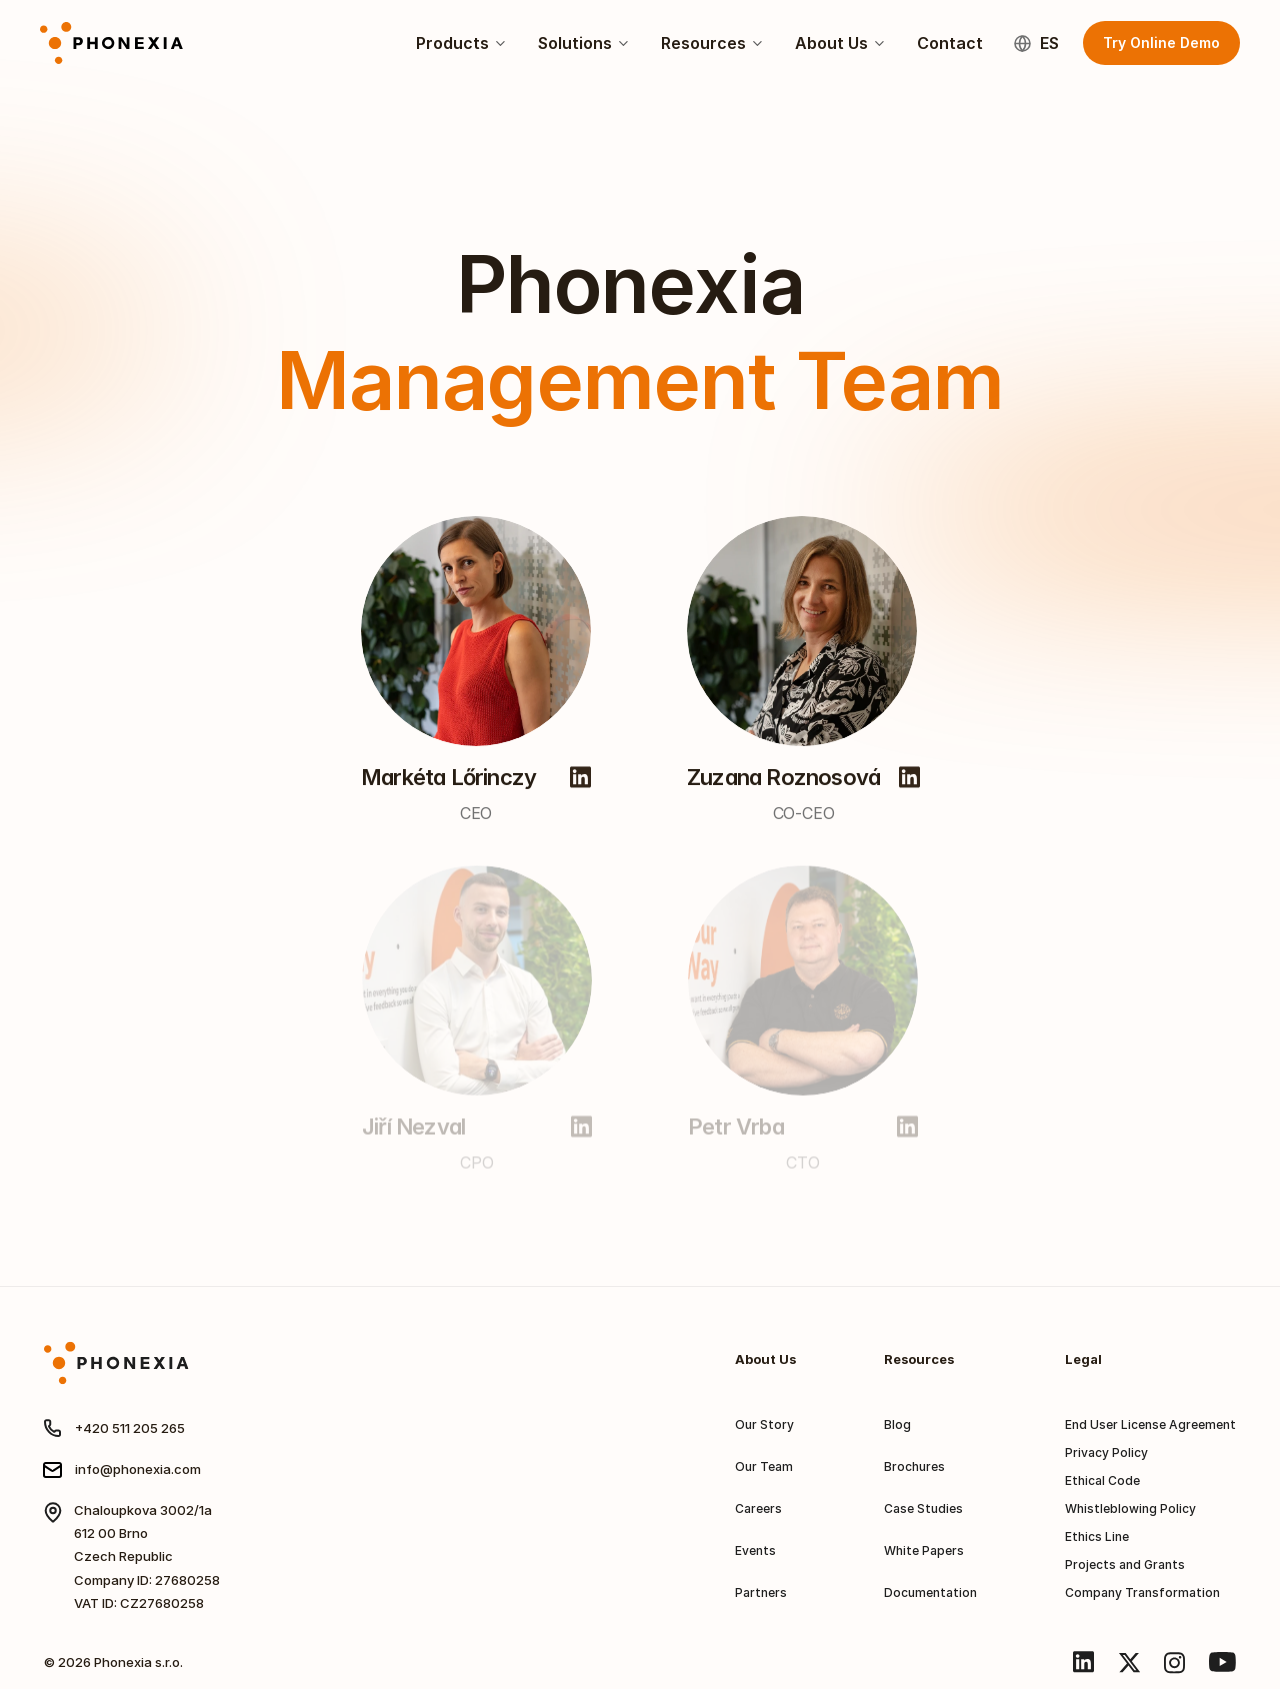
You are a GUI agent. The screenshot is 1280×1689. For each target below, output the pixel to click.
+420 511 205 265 (130, 1428)
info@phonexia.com (138, 1469)
